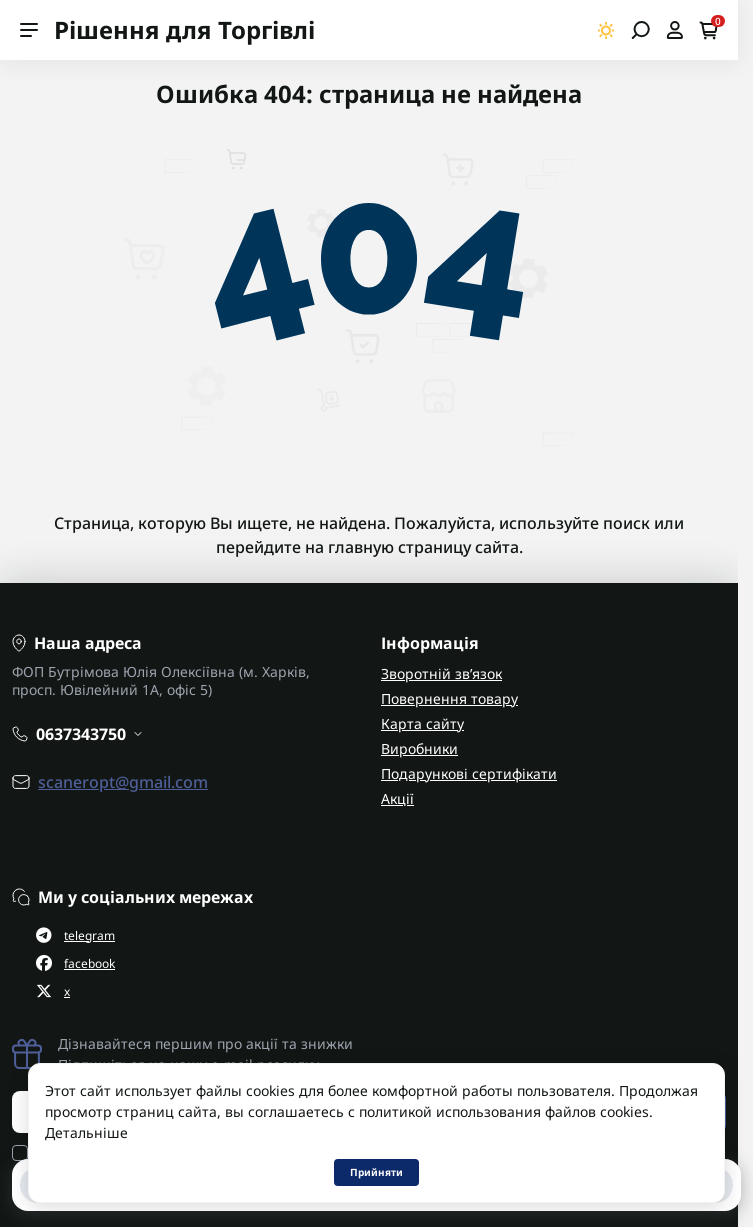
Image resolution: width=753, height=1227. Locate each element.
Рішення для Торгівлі (184, 29)
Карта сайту (422, 723)
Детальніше (86, 1132)
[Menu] (29, 30)
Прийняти (376, 1172)
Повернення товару (449, 698)
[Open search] (640, 30)
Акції (397, 798)
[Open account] (674, 30)
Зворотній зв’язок (441, 673)
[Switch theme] (606, 30)
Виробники (419, 748)
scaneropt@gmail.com (123, 782)
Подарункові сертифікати (469, 773)
